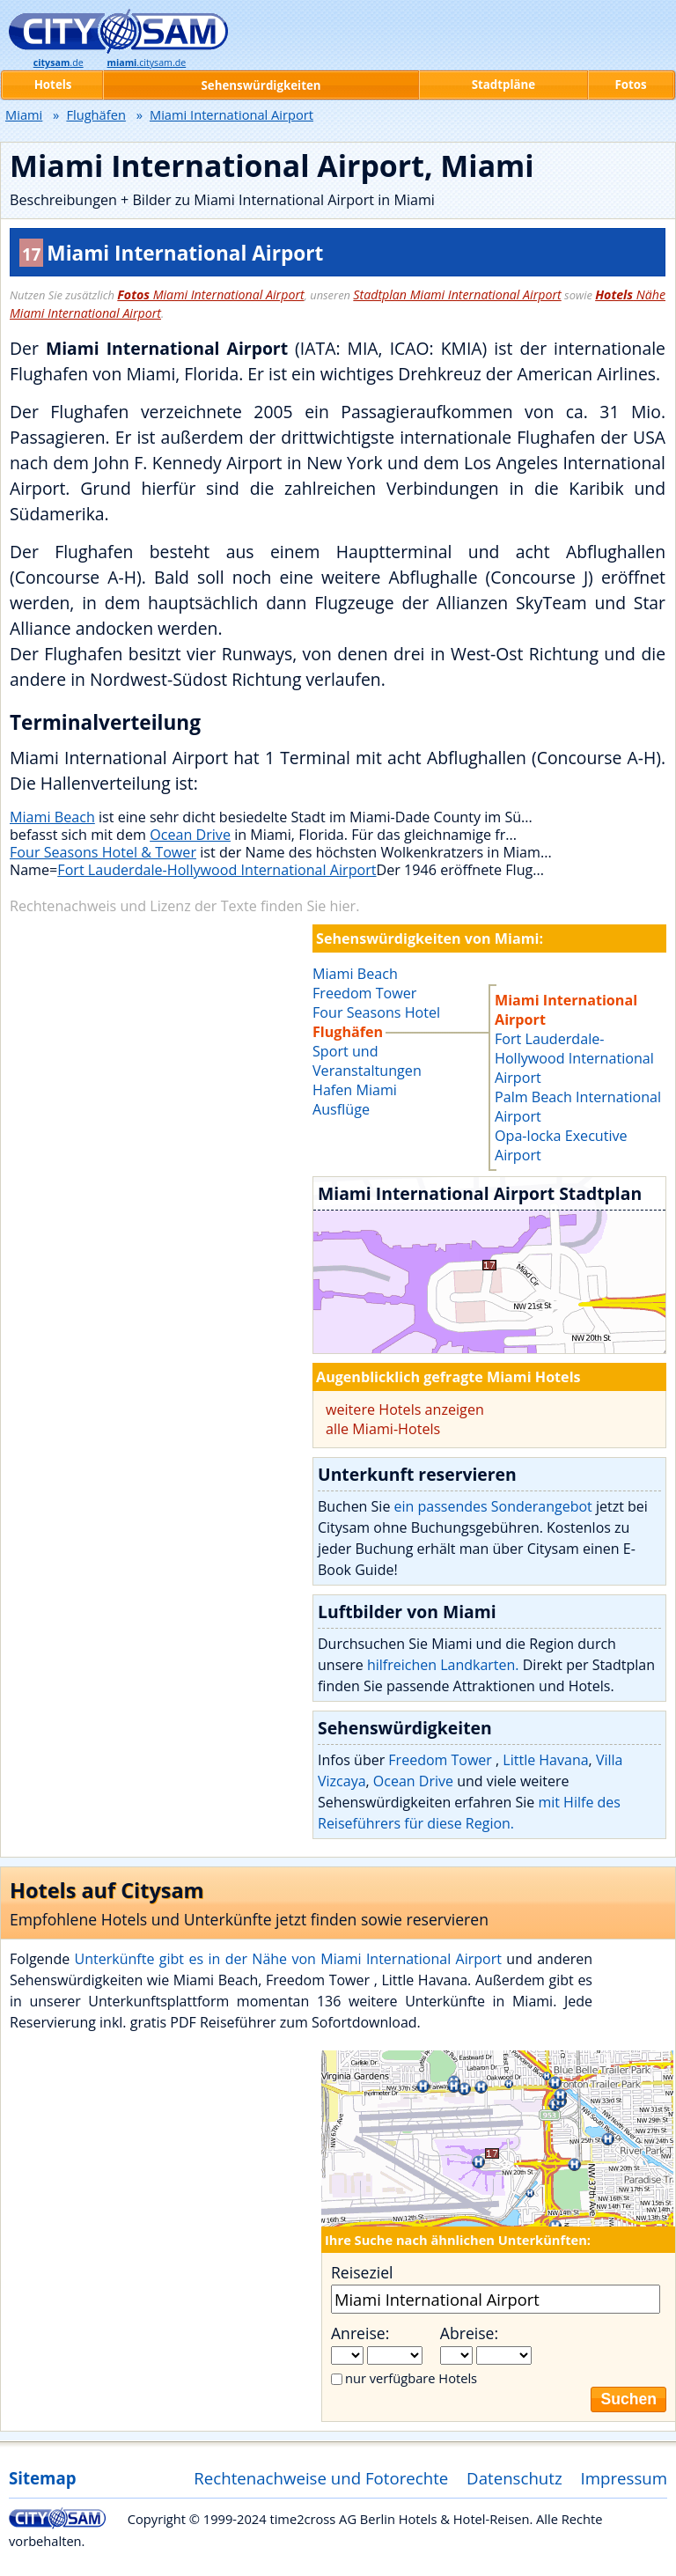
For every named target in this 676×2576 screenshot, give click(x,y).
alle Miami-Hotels (383, 1429)
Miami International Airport (210, 294)
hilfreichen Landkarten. (443, 1664)
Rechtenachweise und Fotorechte (321, 2478)
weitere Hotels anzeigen (405, 1409)
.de (58, 62)
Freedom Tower (442, 1760)
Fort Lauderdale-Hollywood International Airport (216, 870)
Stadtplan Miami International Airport (457, 294)
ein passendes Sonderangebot (493, 1506)
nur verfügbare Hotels (411, 2378)
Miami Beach (52, 817)
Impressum (624, 2478)
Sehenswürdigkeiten (260, 85)
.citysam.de (146, 62)
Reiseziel (362, 2272)
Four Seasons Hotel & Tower (103, 852)
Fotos (630, 84)
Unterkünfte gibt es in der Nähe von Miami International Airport (288, 1959)
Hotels (53, 84)
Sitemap (42, 2478)
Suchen (628, 2399)
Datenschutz (514, 2478)
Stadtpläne (504, 84)
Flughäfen (96, 114)
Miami (23, 114)
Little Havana (545, 1760)
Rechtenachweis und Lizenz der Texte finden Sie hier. (184, 906)
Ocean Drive (190, 834)
